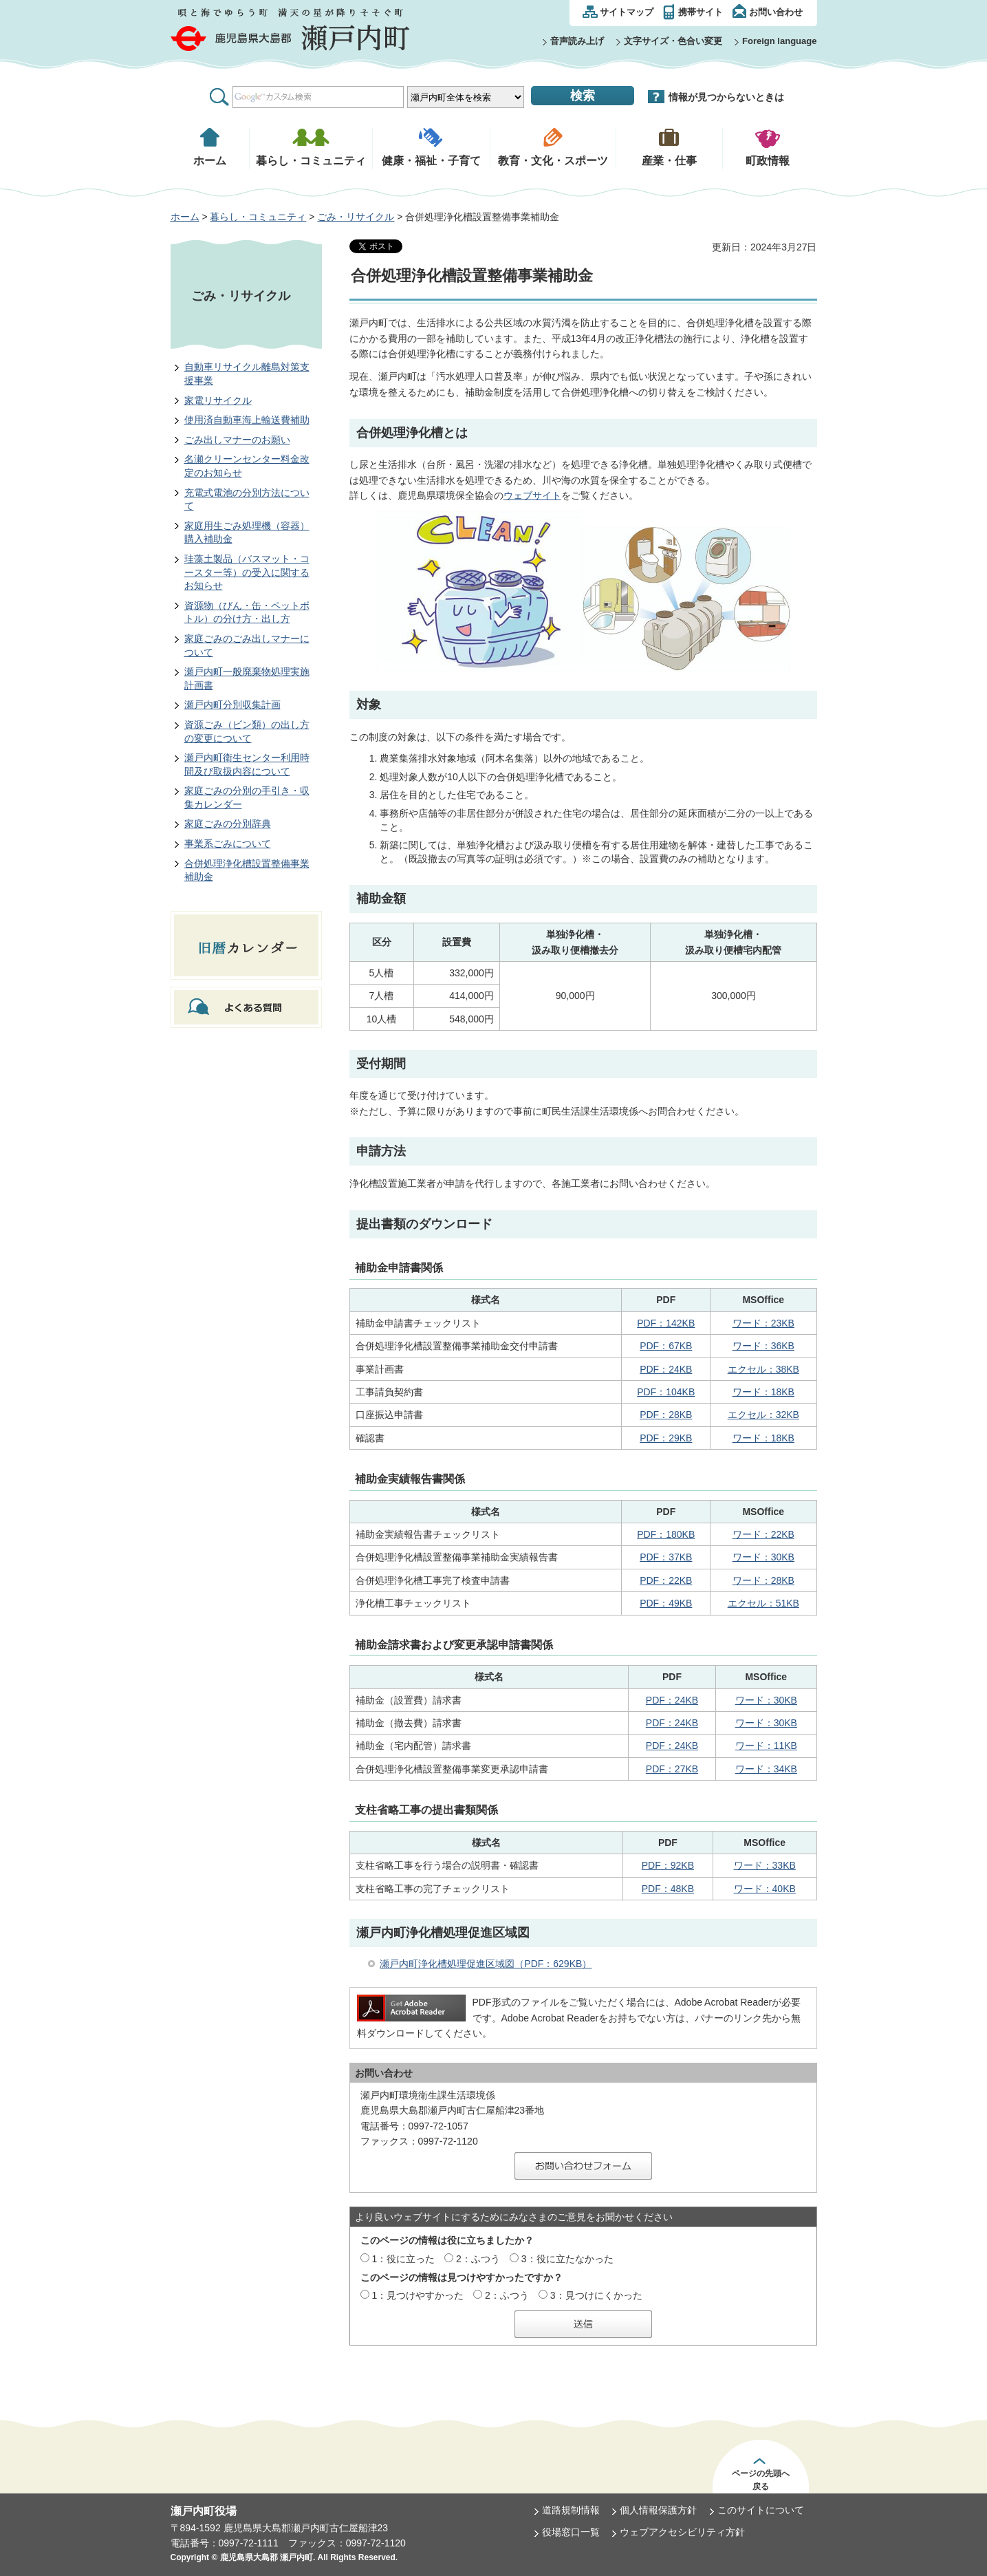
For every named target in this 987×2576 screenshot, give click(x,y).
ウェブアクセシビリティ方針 (682, 2531)
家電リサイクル (218, 400)
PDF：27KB (672, 1768)
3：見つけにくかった (596, 2295)
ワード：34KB (766, 1768)
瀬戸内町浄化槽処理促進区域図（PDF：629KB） (486, 1963)
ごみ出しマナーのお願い (237, 439)
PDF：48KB (668, 1888)
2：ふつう (478, 2258)
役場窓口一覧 (571, 2531)
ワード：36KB (763, 1345)
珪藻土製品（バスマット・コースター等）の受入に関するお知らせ (247, 572)
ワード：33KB (765, 1865)
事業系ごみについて (227, 843)
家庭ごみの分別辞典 (227, 823)
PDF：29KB (666, 1437)
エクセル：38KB (763, 1369)
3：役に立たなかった (567, 2258)
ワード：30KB (763, 1557)
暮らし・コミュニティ (258, 216)
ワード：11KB (766, 1745)
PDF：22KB (666, 1580)
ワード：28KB (763, 1580)
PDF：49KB (666, 1603)
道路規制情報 (571, 2509)
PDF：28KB (666, 1414)
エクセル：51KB (763, 1603)
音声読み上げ (577, 41)
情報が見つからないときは (726, 97)
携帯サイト (700, 12)
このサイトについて (760, 2509)
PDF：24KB (666, 1369)
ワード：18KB (763, 1391)
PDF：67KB (666, 1345)
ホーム (185, 216)
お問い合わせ (776, 12)
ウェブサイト (532, 495)
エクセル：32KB (763, 1414)
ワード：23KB (763, 1323)
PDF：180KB (666, 1534)
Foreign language (779, 41)
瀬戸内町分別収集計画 (232, 704)
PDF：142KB (666, 1323)
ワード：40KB (765, 1888)
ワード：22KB (763, 1534)
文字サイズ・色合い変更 (673, 41)
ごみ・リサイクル (355, 216)
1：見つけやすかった (417, 2295)
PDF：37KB (666, 1557)
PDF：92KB (668, 1865)
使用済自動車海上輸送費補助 (247, 419)
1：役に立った (403, 2258)
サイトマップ (626, 12)
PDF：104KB (666, 1391)
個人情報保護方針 (658, 2509)
